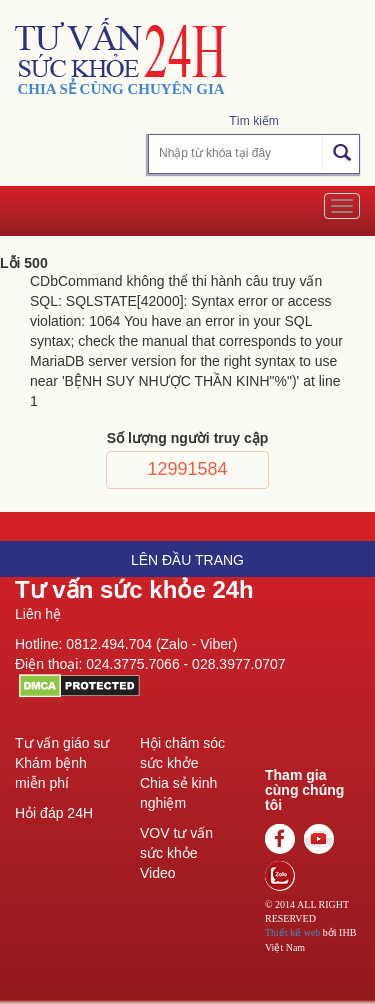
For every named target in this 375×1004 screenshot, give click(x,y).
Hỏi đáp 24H (54, 813)
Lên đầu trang (187, 560)
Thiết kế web (292, 932)
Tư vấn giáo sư (62, 743)
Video (158, 873)
